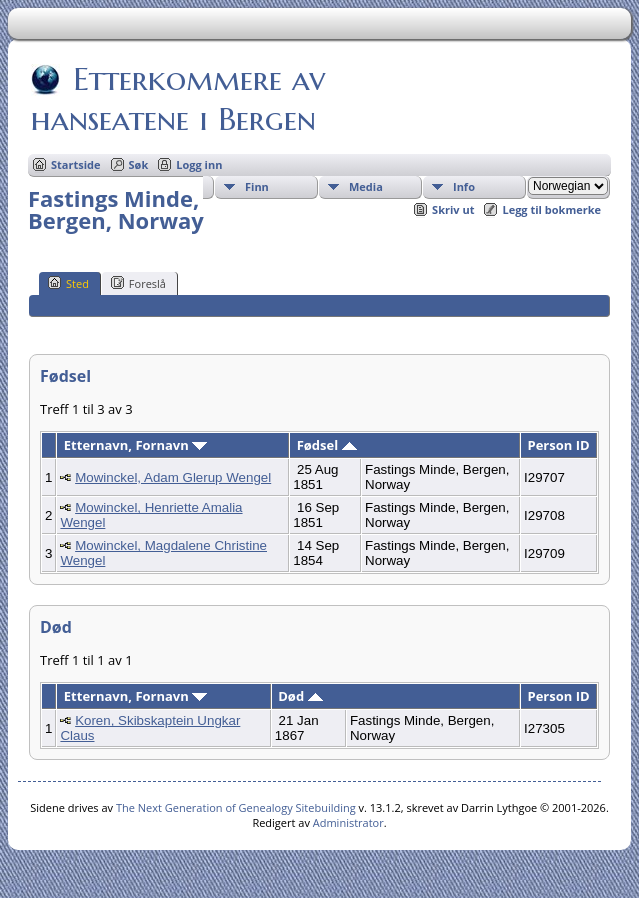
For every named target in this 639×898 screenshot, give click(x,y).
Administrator (348, 822)
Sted (68, 283)
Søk (139, 164)
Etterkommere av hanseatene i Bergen (178, 99)
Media (366, 186)
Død (300, 696)
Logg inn (199, 164)
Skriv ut (453, 209)
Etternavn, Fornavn (135, 445)
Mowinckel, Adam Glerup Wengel (173, 477)
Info (464, 186)
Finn (257, 186)
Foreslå (138, 283)
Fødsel (327, 445)
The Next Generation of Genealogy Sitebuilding (236, 807)
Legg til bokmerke (551, 209)
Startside (76, 164)
